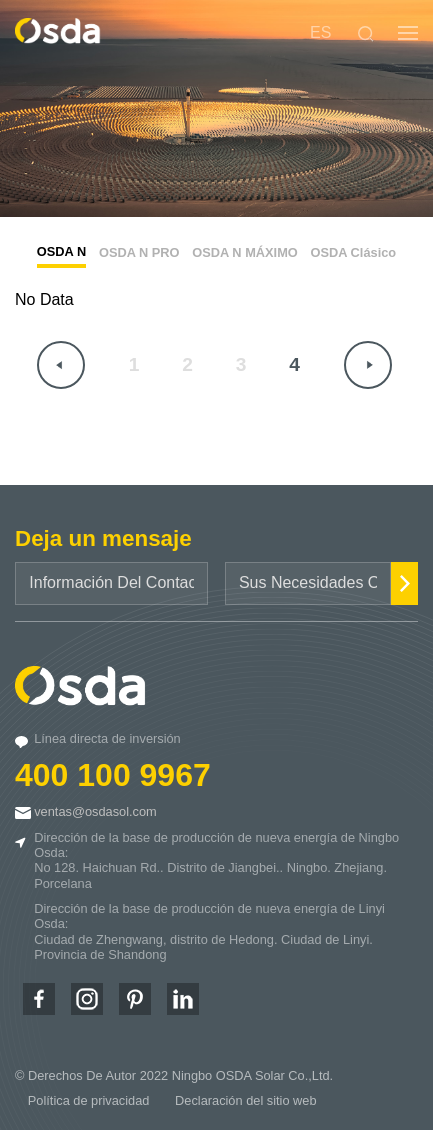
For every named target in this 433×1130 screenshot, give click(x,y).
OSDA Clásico (354, 252)
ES (320, 32)
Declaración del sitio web (246, 1100)
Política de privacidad (89, 1100)
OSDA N (61, 251)
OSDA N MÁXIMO (244, 252)
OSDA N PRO (139, 252)
